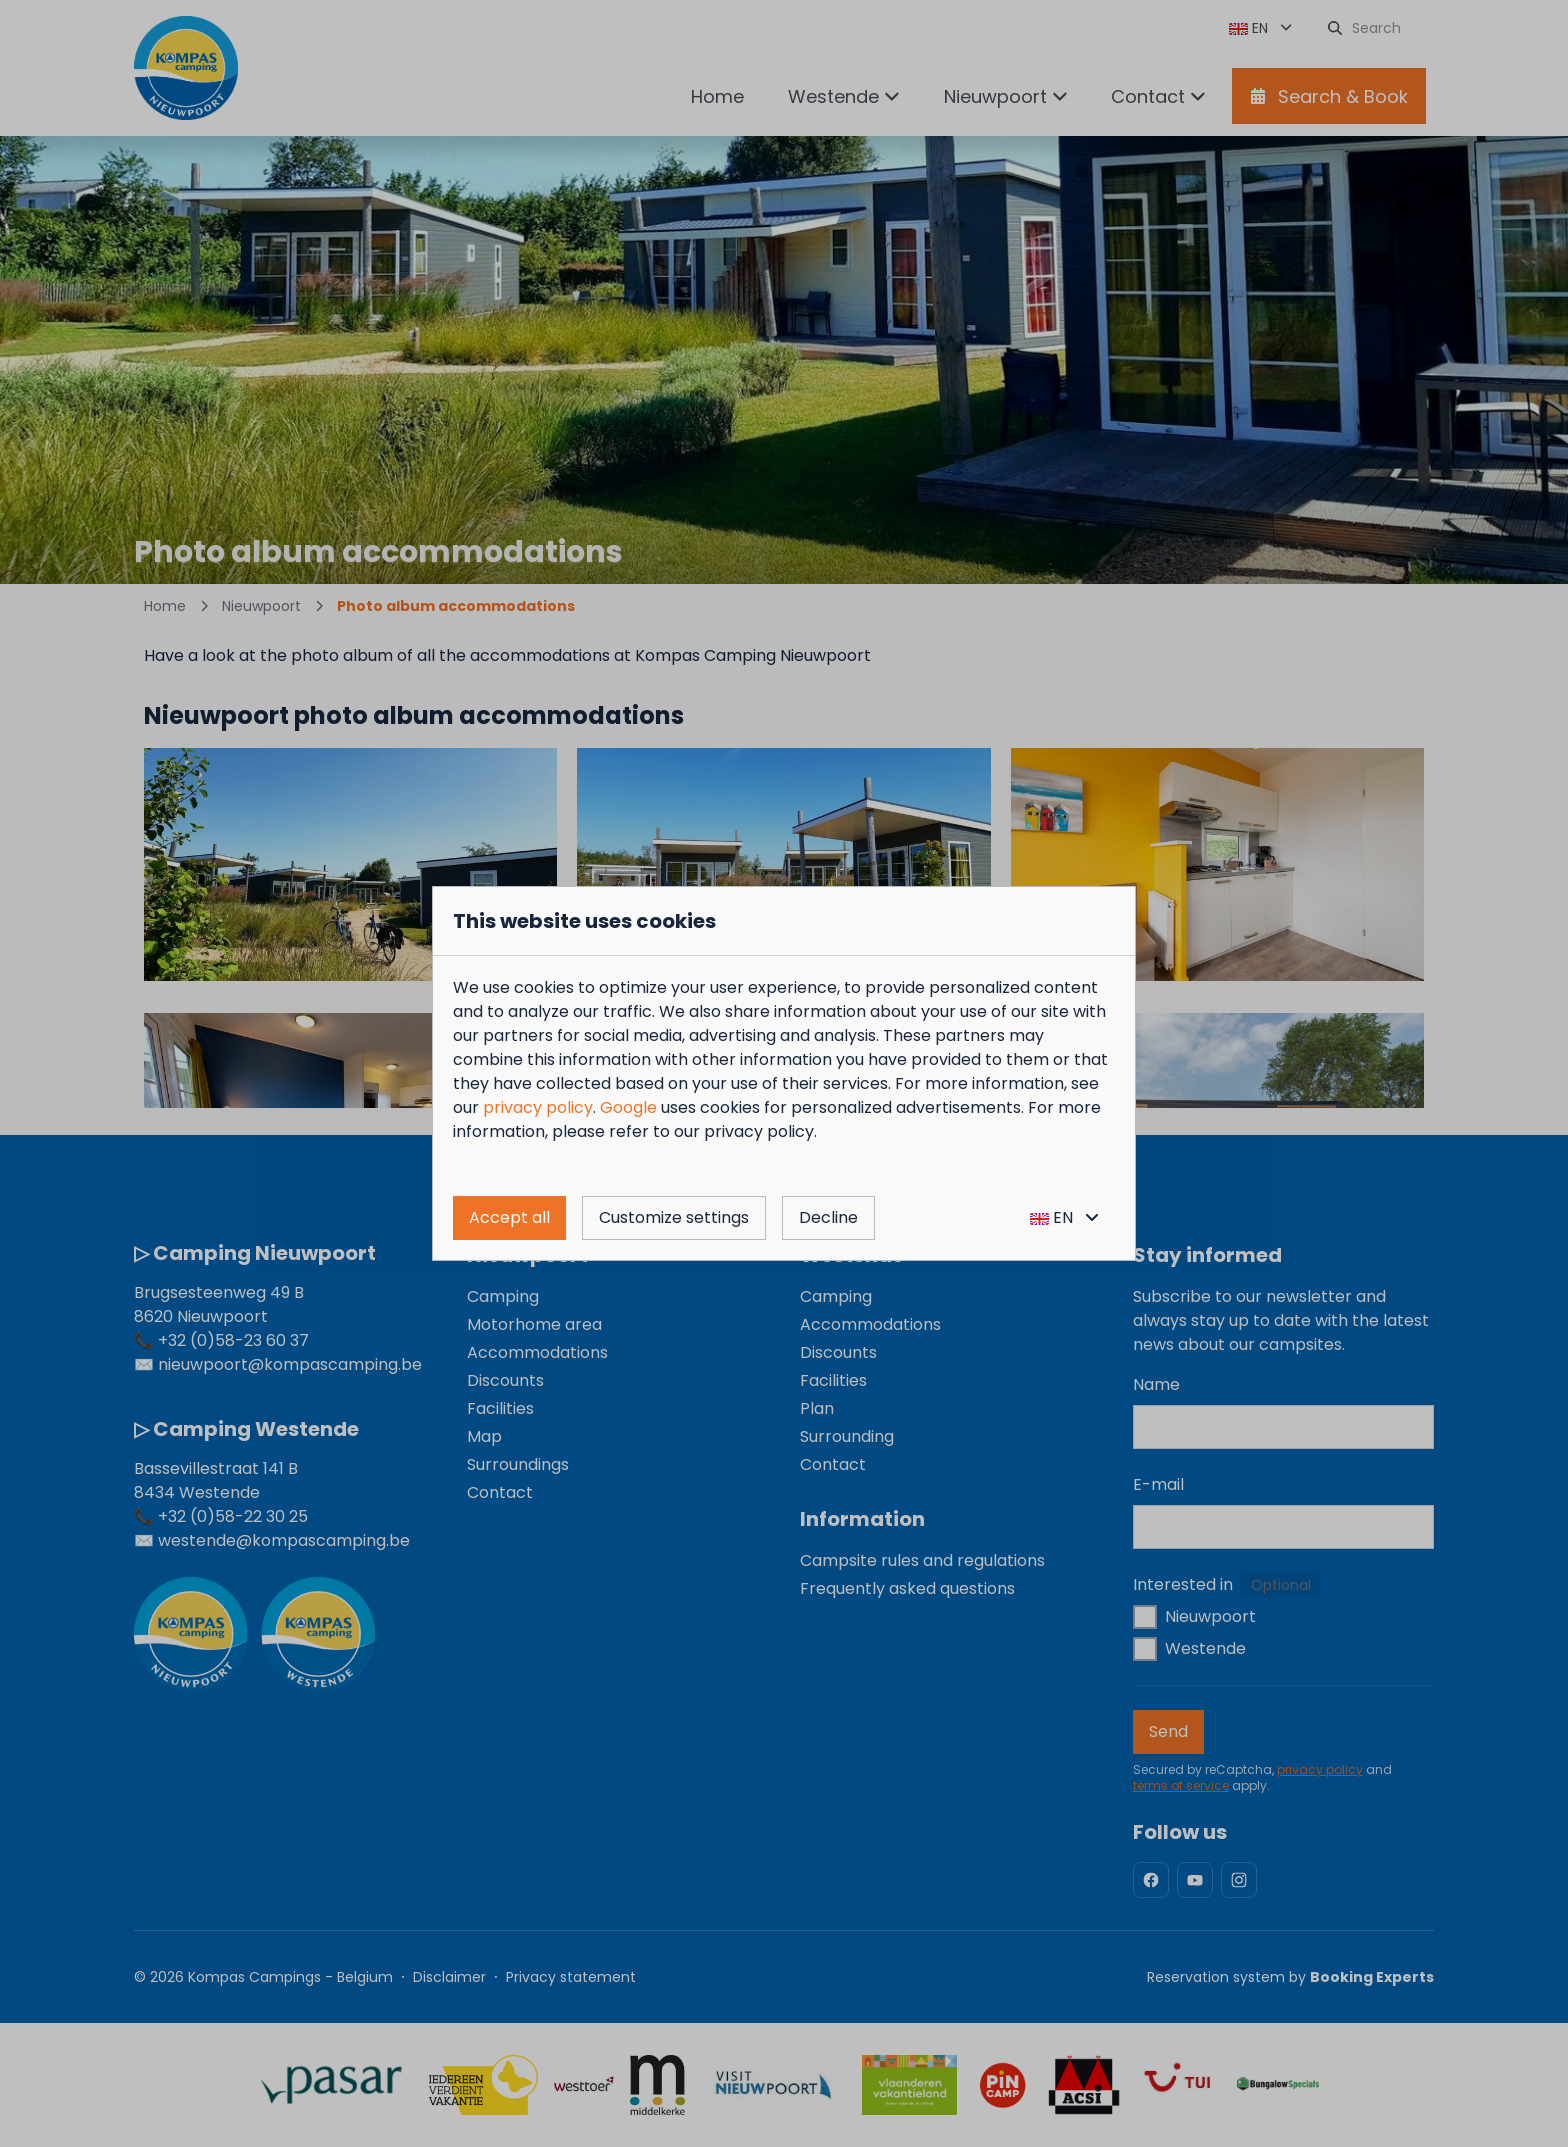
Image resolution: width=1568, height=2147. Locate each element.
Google (628, 1107)
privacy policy (538, 1107)
